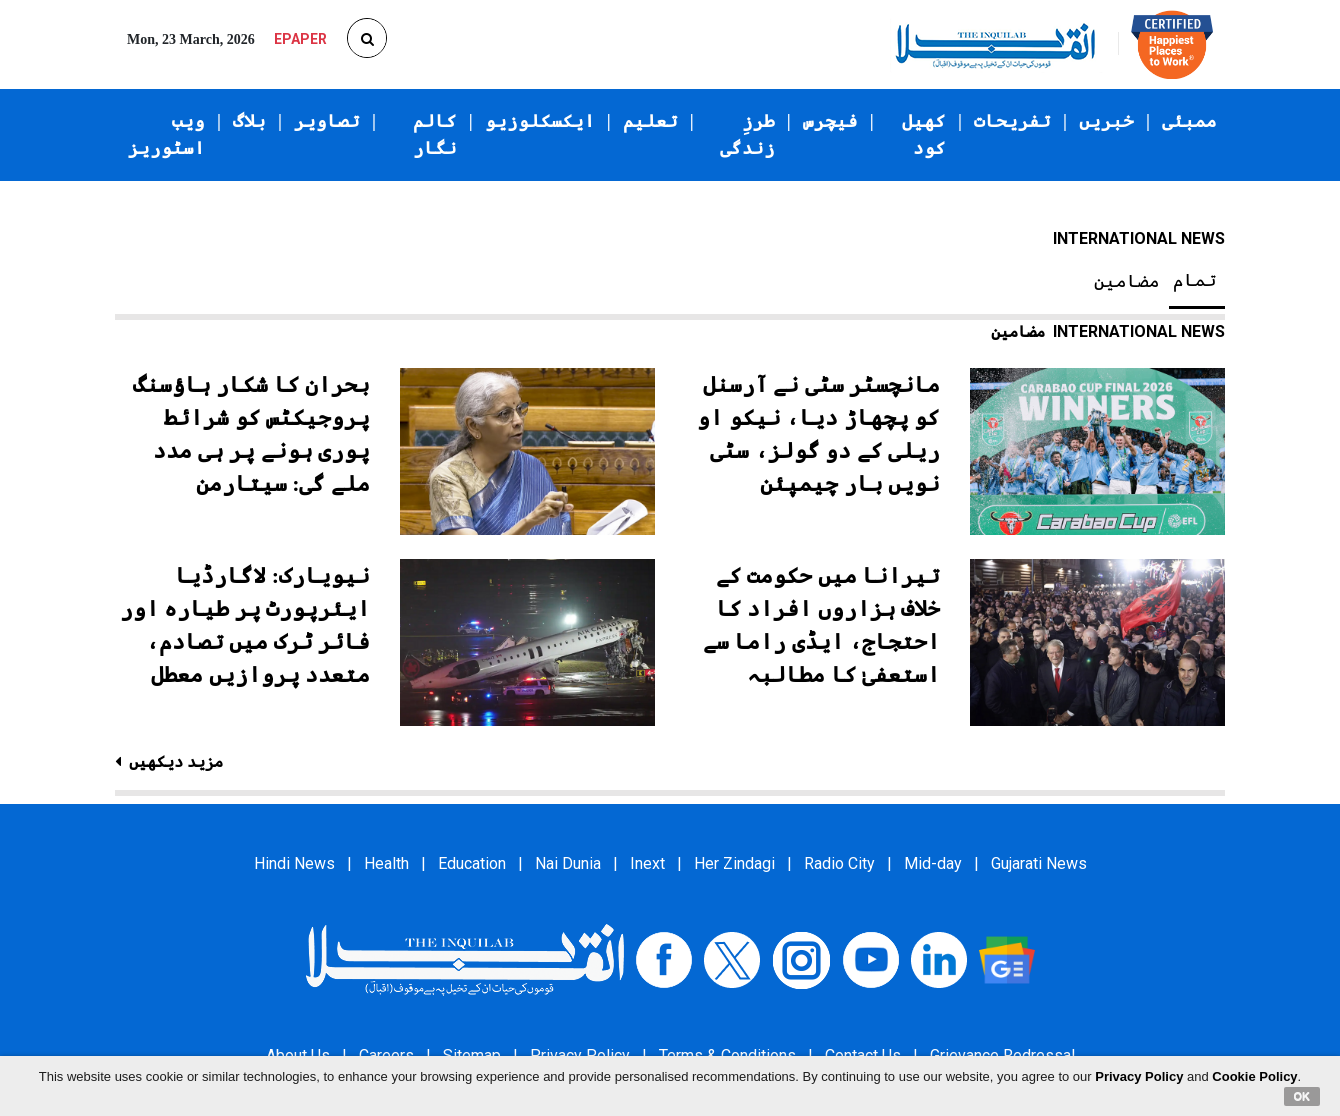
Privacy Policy (1139, 1076)
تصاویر (327, 121)
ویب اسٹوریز (166, 134)
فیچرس (830, 121)
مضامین (1127, 281)
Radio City (839, 863)
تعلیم (650, 121)
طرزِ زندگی (747, 134)
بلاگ (249, 121)
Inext (647, 863)
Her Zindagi (734, 863)
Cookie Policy (1254, 1076)
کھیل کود (924, 134)
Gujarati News (1039, 863)
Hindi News (294, 863)
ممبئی (1189, 121)
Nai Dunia (568, 863)
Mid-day (933, 863)
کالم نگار (435, 134)
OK (1302, 1096)
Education (472, 863)
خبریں (1106, 121)
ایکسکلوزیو (540, 121)
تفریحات (1012, 121)
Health (386, 863)
